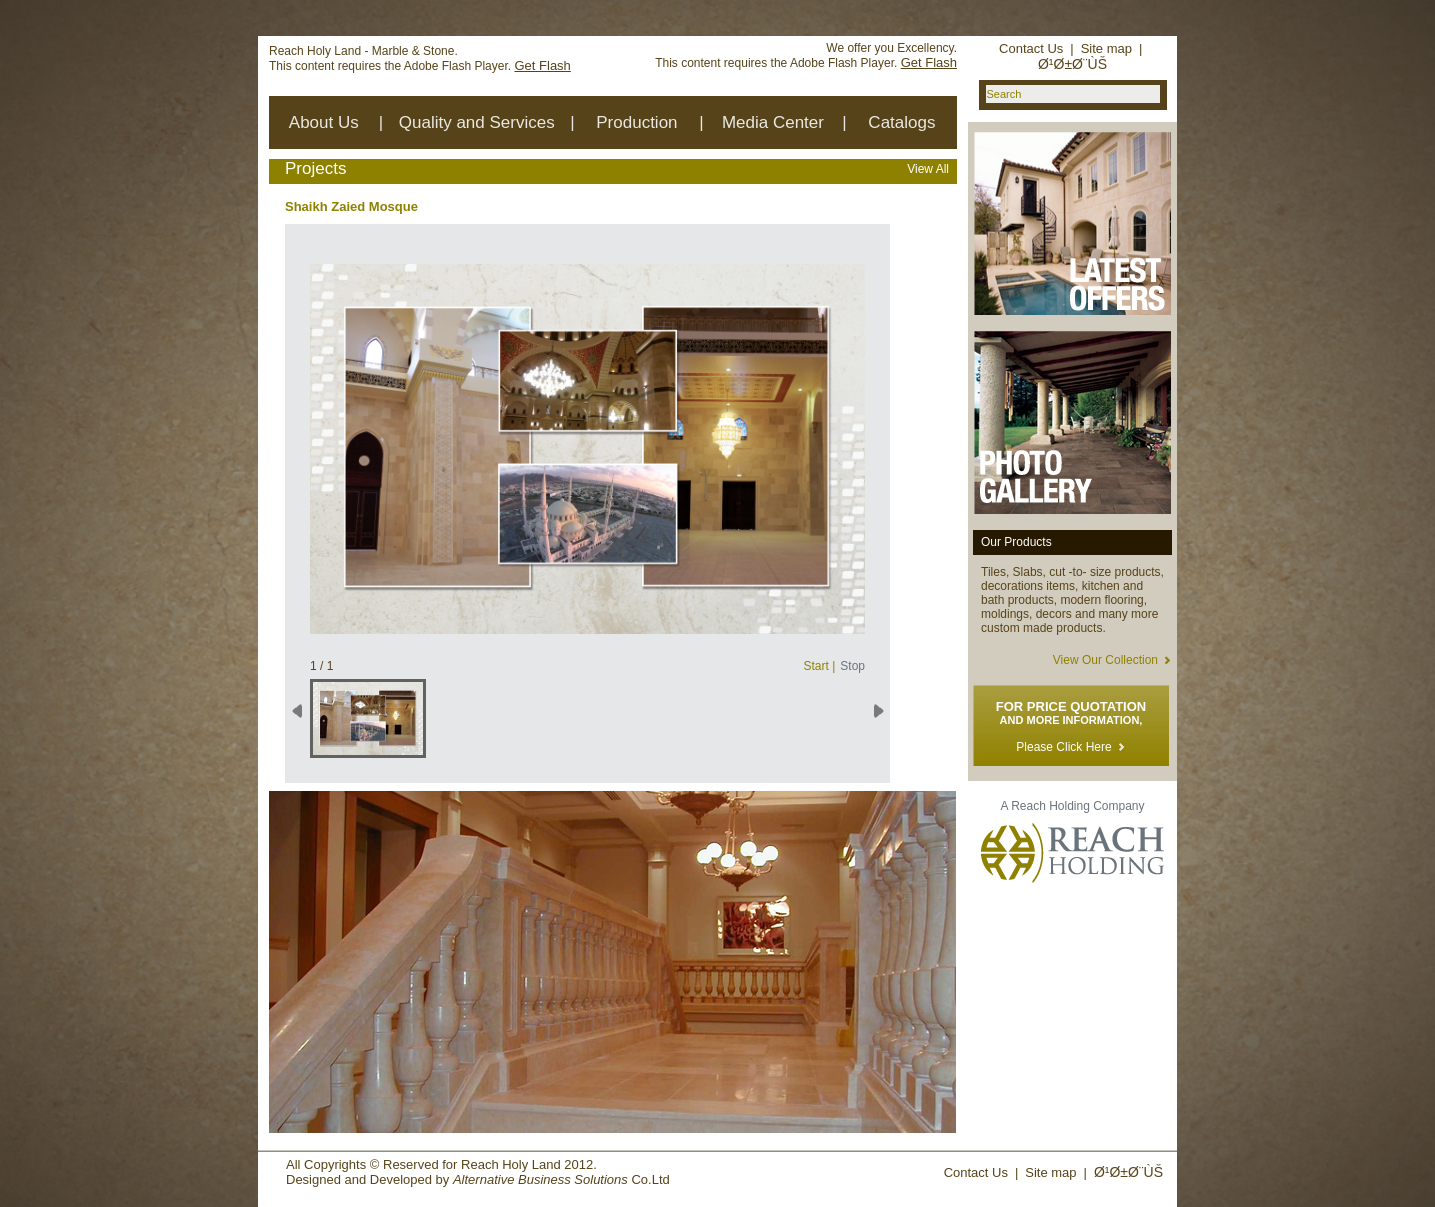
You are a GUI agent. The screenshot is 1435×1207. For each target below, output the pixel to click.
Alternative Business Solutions (540, 1179)
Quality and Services (477, 122)
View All (928, 169)
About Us (324, 122)
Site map (1106, 48)
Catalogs (901, 122)
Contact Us (1031, 48)
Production (636, 122)
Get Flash (542, 65)
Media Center (773, 122)
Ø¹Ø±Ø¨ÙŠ (1072, 64)
